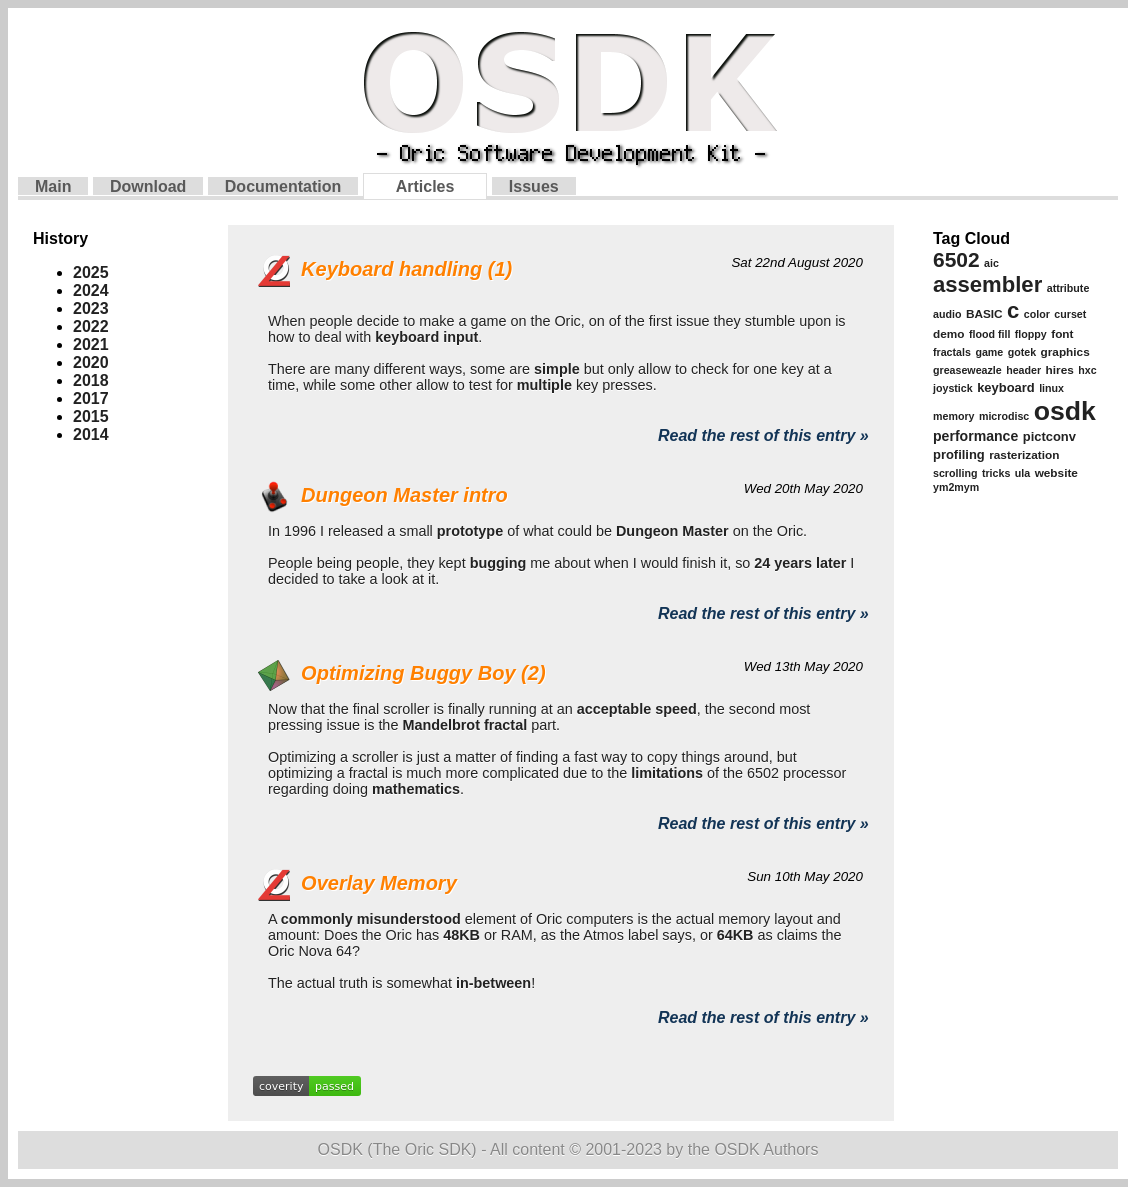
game (989, 352)
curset (1070, 314)
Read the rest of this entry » (763, 435)
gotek (1022, 352)
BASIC (984, 314)
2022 (91, 326)
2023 (91, 308)
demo (948, 334)
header (1023, 370)
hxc (1087, 370)
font (1062, 334)
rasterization (1024, 455)
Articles (425, 186)
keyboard (1006, 387)
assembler (987, 284)
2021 (91, 344)
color (1037, 314)
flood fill (989, 334)
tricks (996, 473)
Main (53, 186)
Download (148, 186)
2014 (91, 434)
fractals (952, 352)
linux (1051, 388)
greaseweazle (967, 370)
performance (975, 436)
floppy (1031, 334)
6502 (956, 259)
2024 (91, 290)
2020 (91, 362)
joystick (953, 388)
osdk (1065, 411)
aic (991, 263)
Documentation (283, 186)
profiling (959, 454)
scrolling (955, 473)
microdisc (1004, 416)
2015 (91, 416)
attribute (1068, 288)
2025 (91, 272)
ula (1022, 473)
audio (947, 314)
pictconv (1049, 436)
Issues (534, 186)
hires (1060, 370)
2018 (91, 380)
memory (953, 416)
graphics (1065, 352)
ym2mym (956, 487)
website (1056, 473)
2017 (91, 398)
